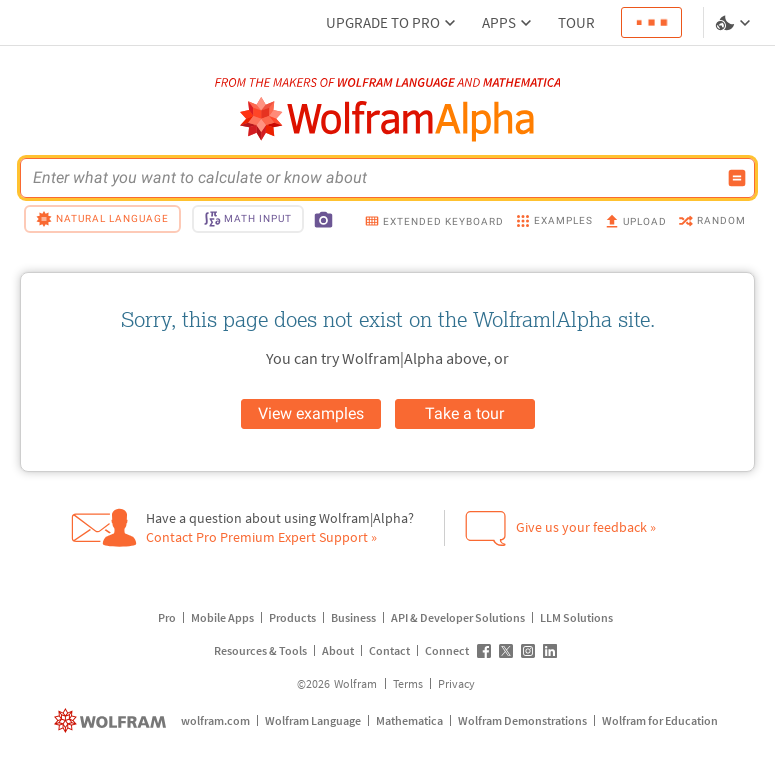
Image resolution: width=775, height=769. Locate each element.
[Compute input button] (737, 178)
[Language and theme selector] (735, 23)
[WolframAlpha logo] (387, 119)
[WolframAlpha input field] (374, 178)
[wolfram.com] (112, 720)
